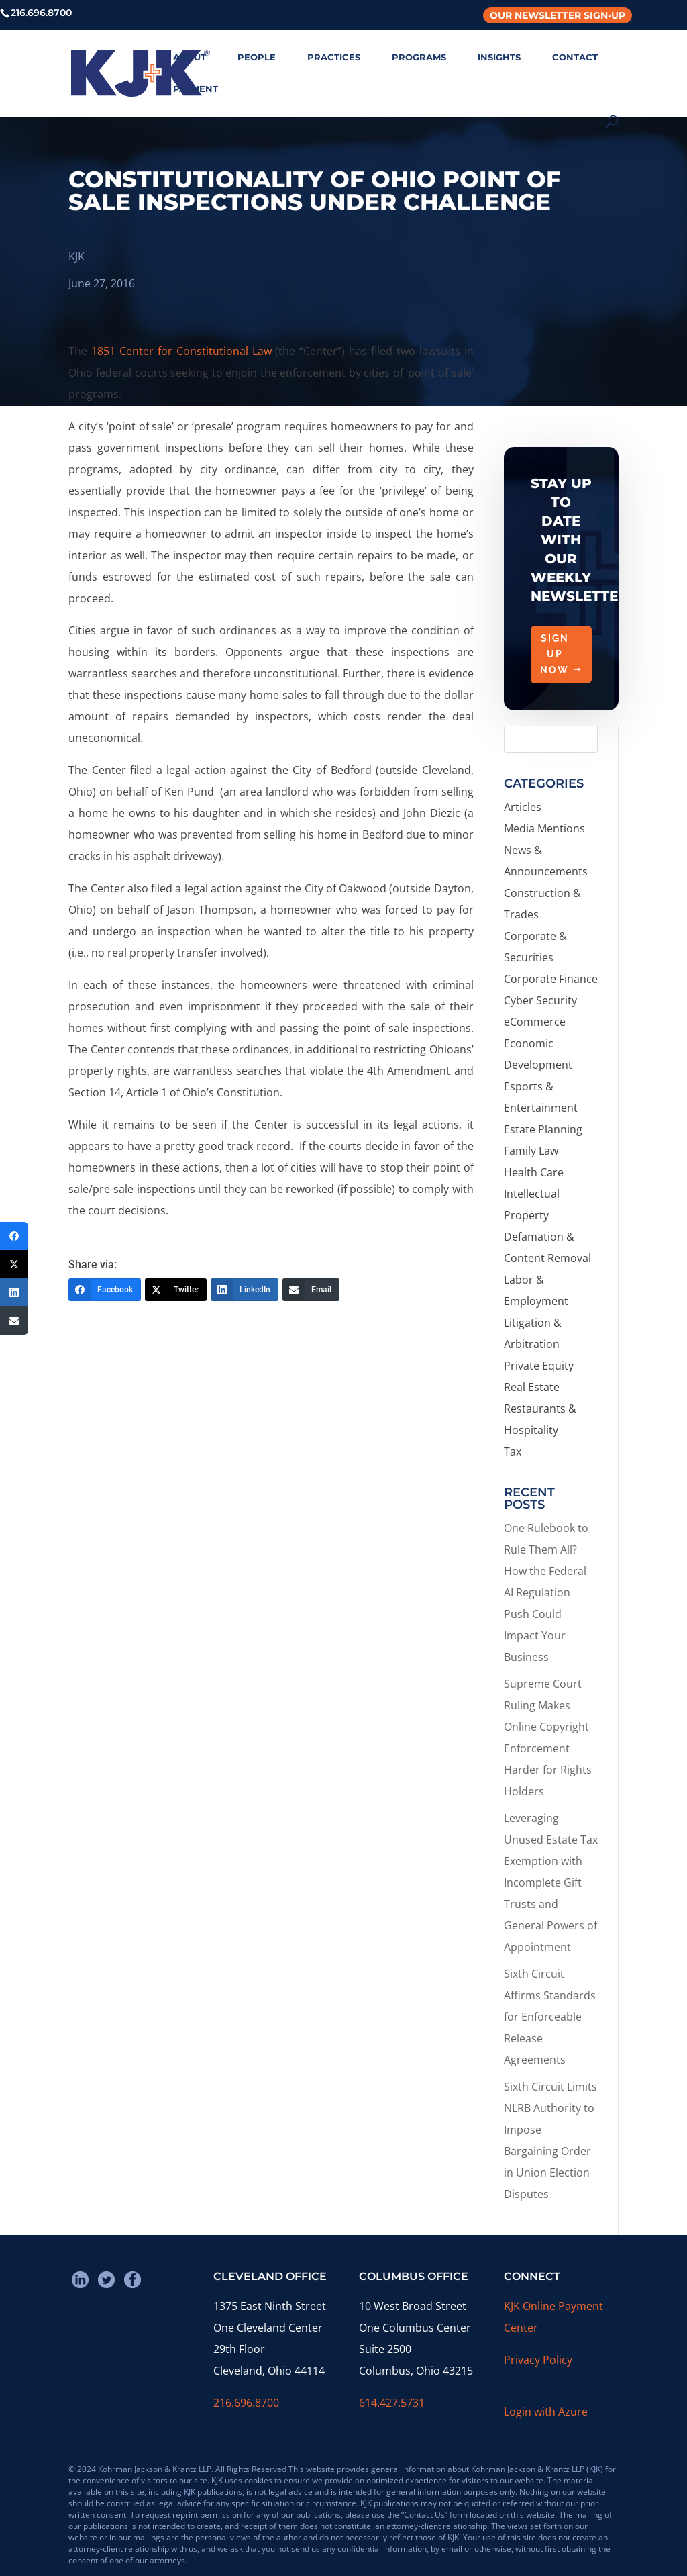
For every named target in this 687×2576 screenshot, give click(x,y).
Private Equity (539, 1365)
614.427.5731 (392, 2402)
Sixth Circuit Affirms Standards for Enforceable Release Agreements (550, 2016)
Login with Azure (546, 2411)
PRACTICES (333, 57)
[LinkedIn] (244, 1289)
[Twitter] (176, 1289)
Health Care (534, 1172)
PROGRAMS (419, 57)
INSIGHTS (499, 57)
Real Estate (532, 1387)
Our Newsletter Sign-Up (557, 15)
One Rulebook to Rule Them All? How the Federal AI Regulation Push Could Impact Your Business (546, 1592)
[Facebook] (104, 1289)
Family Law (531, 1150)
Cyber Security (540, 1000)
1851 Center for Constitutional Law (181, 351)
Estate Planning (543, 1129)
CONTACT (575, 57)
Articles (522, 807)
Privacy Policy (538, 2359)
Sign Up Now (554, 654)
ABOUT (189, 57)
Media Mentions (544, 828)
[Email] (310, 1289)
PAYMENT (195, 89)
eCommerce (535, 1021)
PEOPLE (256, 57)
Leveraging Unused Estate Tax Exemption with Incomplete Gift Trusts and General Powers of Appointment (551, 1882)
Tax (512, 1451)
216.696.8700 (246, 2402)
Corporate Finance (551, 978)
